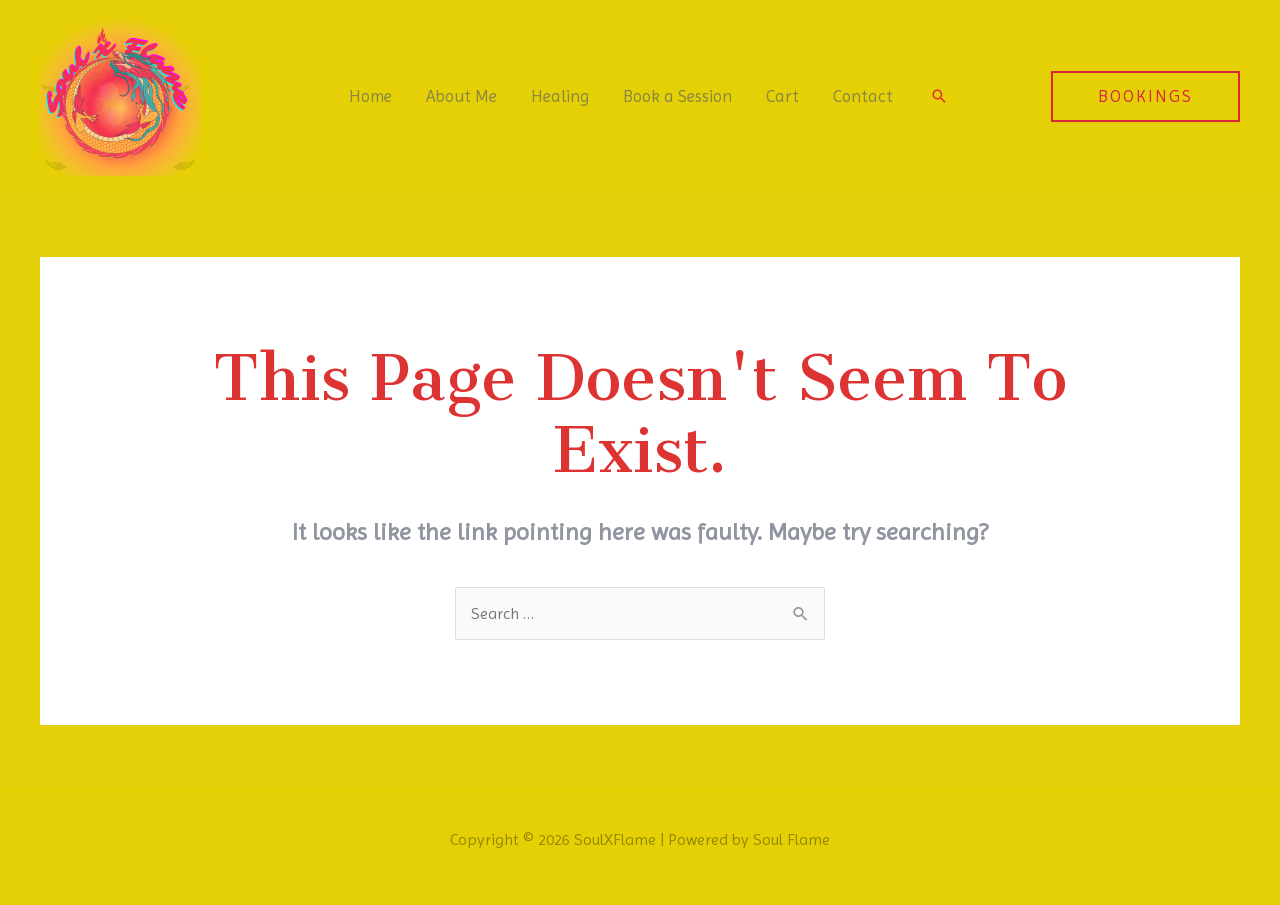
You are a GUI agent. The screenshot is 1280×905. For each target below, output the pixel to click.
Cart (782, 96)
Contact (863, 96)
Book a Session (677, 96)
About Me (461, 96)
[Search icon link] (939, 96)
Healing (560, 96)
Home (370, 96)
